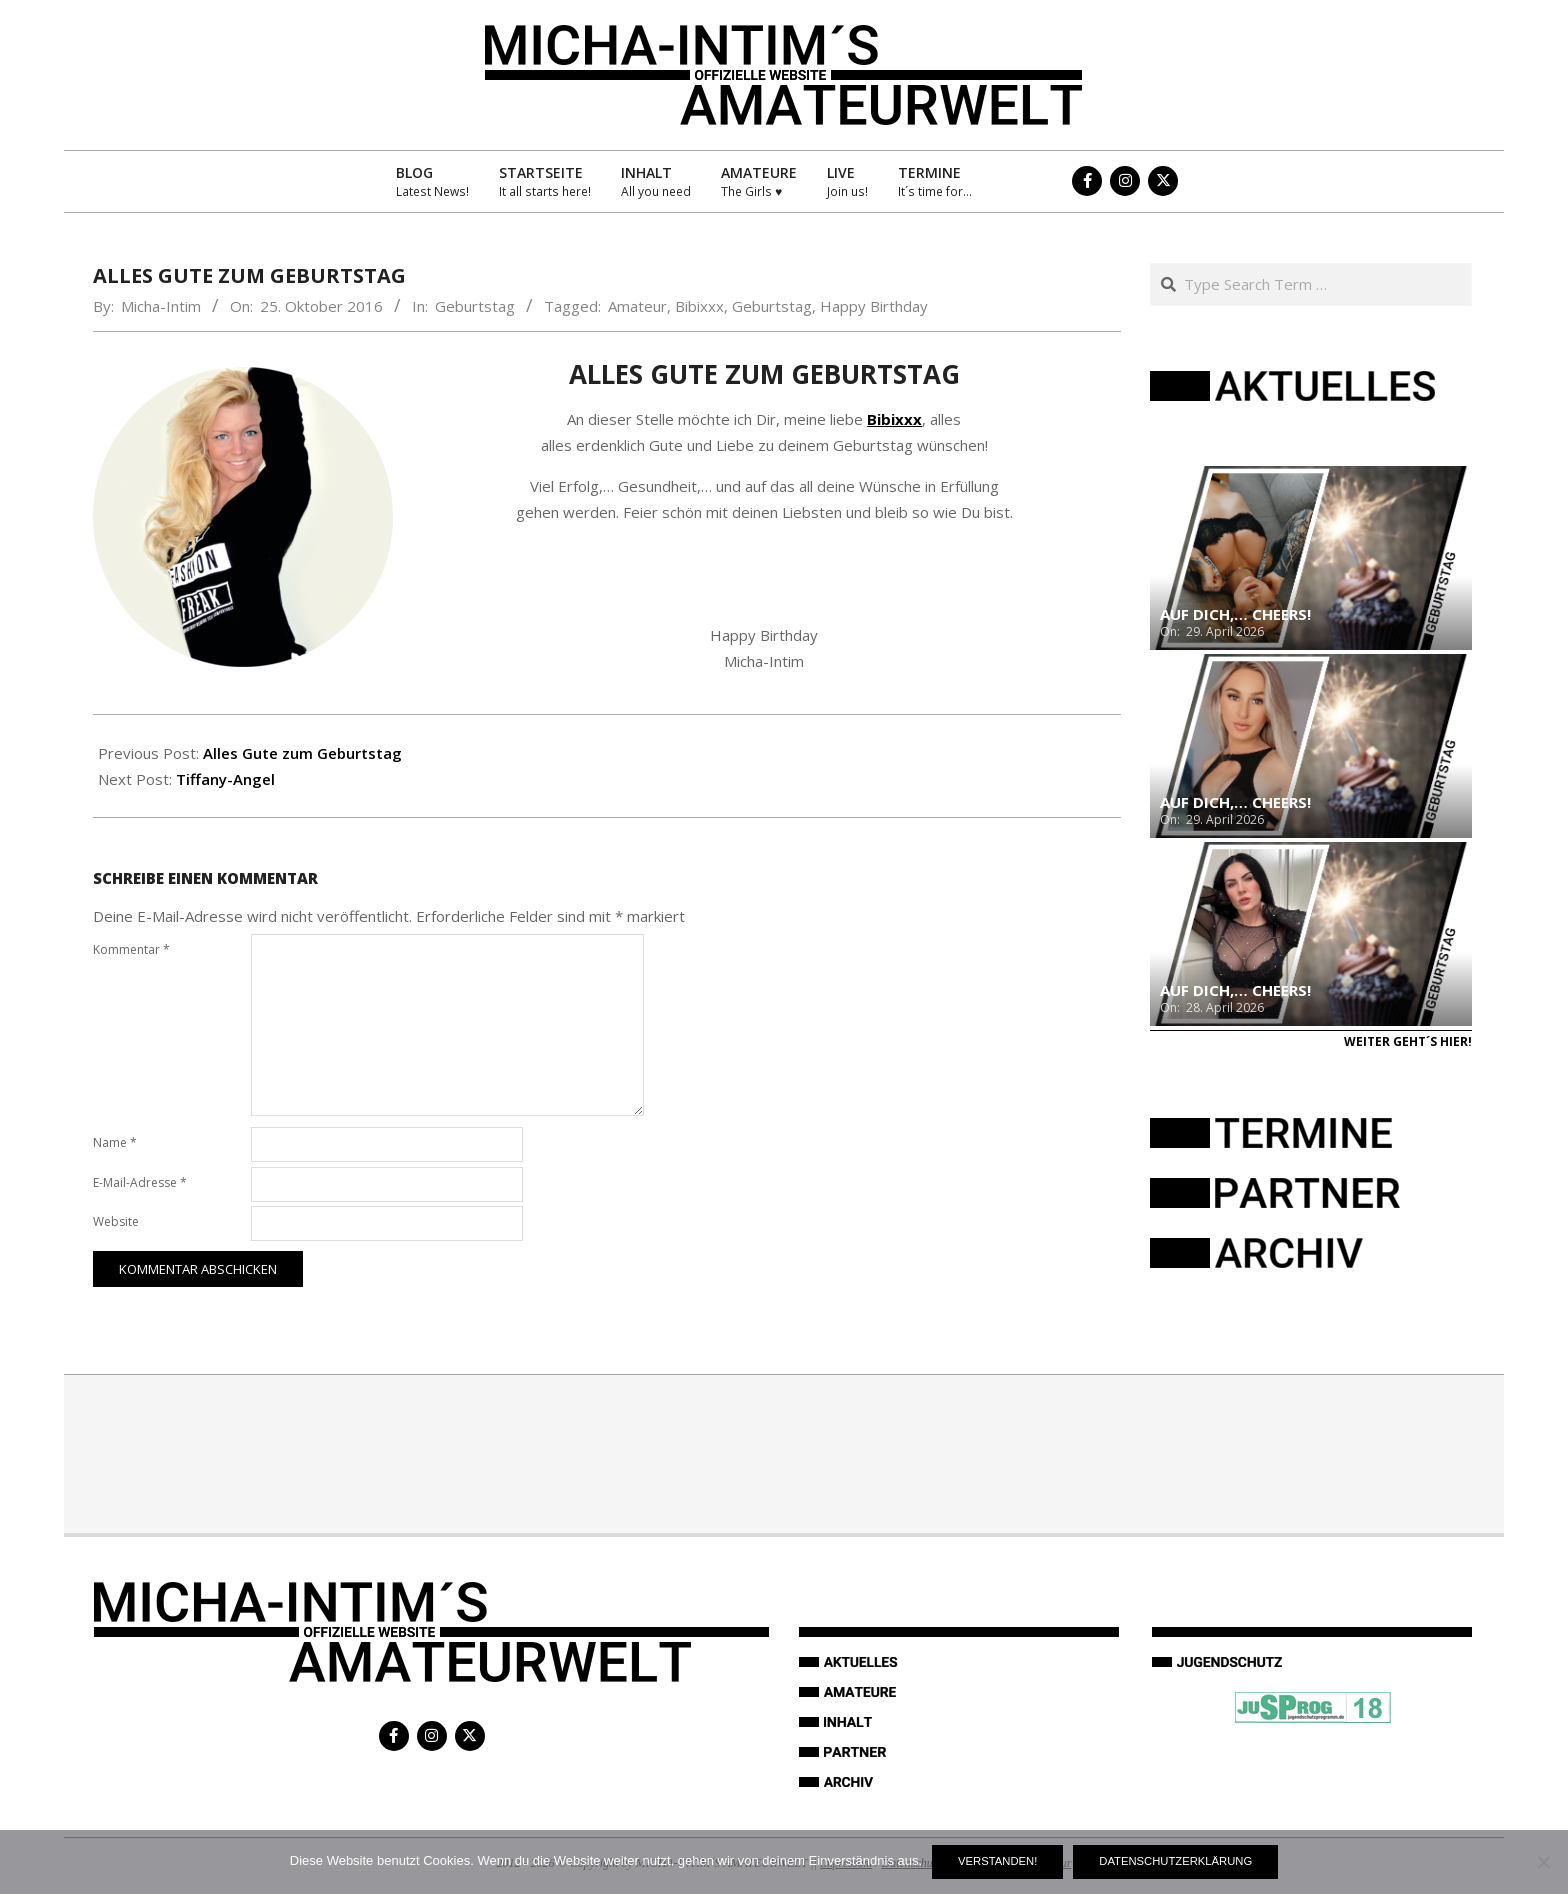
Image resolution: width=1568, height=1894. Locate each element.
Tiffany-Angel (225, 779)
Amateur (637, 306)
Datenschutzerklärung (1175, 1861)
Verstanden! (997, 1861)
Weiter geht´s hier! (1408, 1041)
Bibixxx (699, 306)
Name (115, 1142)
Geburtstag (475, 306)
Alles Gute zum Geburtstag (302, 753)
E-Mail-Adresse (140, 1182)
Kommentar (131, 949)
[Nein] (1543, 1862)
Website (116, 1221)
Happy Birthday (874, 306)
